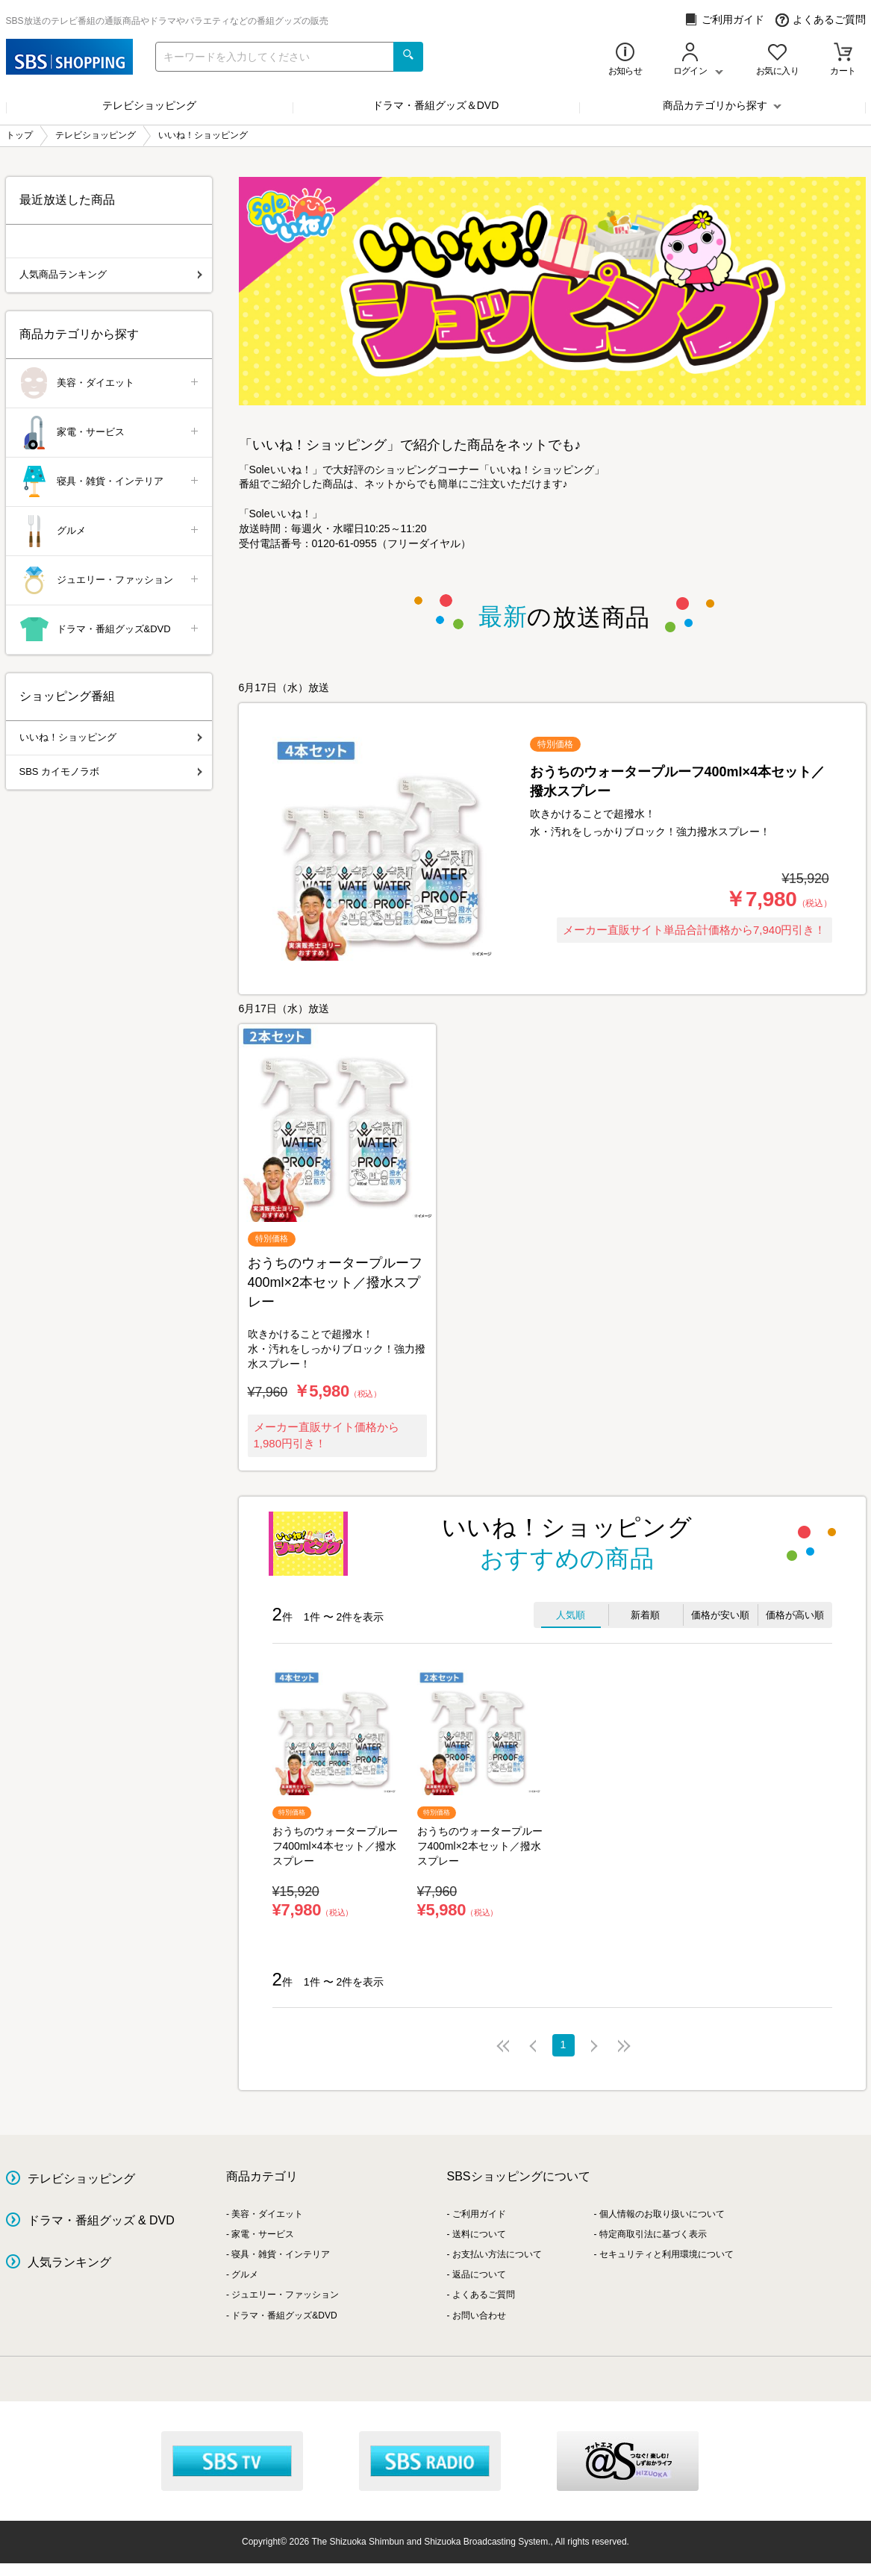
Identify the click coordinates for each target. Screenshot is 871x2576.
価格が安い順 (720, 1615)
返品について (479, 2274)
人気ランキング (69, 2262)
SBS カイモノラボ (110, 771)
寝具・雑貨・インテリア (110, 482)
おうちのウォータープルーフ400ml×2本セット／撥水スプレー (480, 1846)
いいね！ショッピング (110, 737)
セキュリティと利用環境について (666, 2254)
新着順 (645, 1615)
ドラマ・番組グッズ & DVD (101, 2220)
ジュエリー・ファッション (110, 580)
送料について (479, 2234)
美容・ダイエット (110, 383)
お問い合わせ (479, 2315)
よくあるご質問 (820, 20)
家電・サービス (110, 432)
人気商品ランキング (110, 274)
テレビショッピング (149, 105)
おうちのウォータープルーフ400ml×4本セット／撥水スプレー (335, 1846)
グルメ (110, 531)
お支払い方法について (497, 2254)
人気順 (570, 1615)
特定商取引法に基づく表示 (653, 2234)
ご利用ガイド (724, 20)
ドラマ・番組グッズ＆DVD (435, 105)
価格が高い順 (795, 1615)
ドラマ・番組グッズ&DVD (110, 629)
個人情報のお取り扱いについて (662, 2214)
